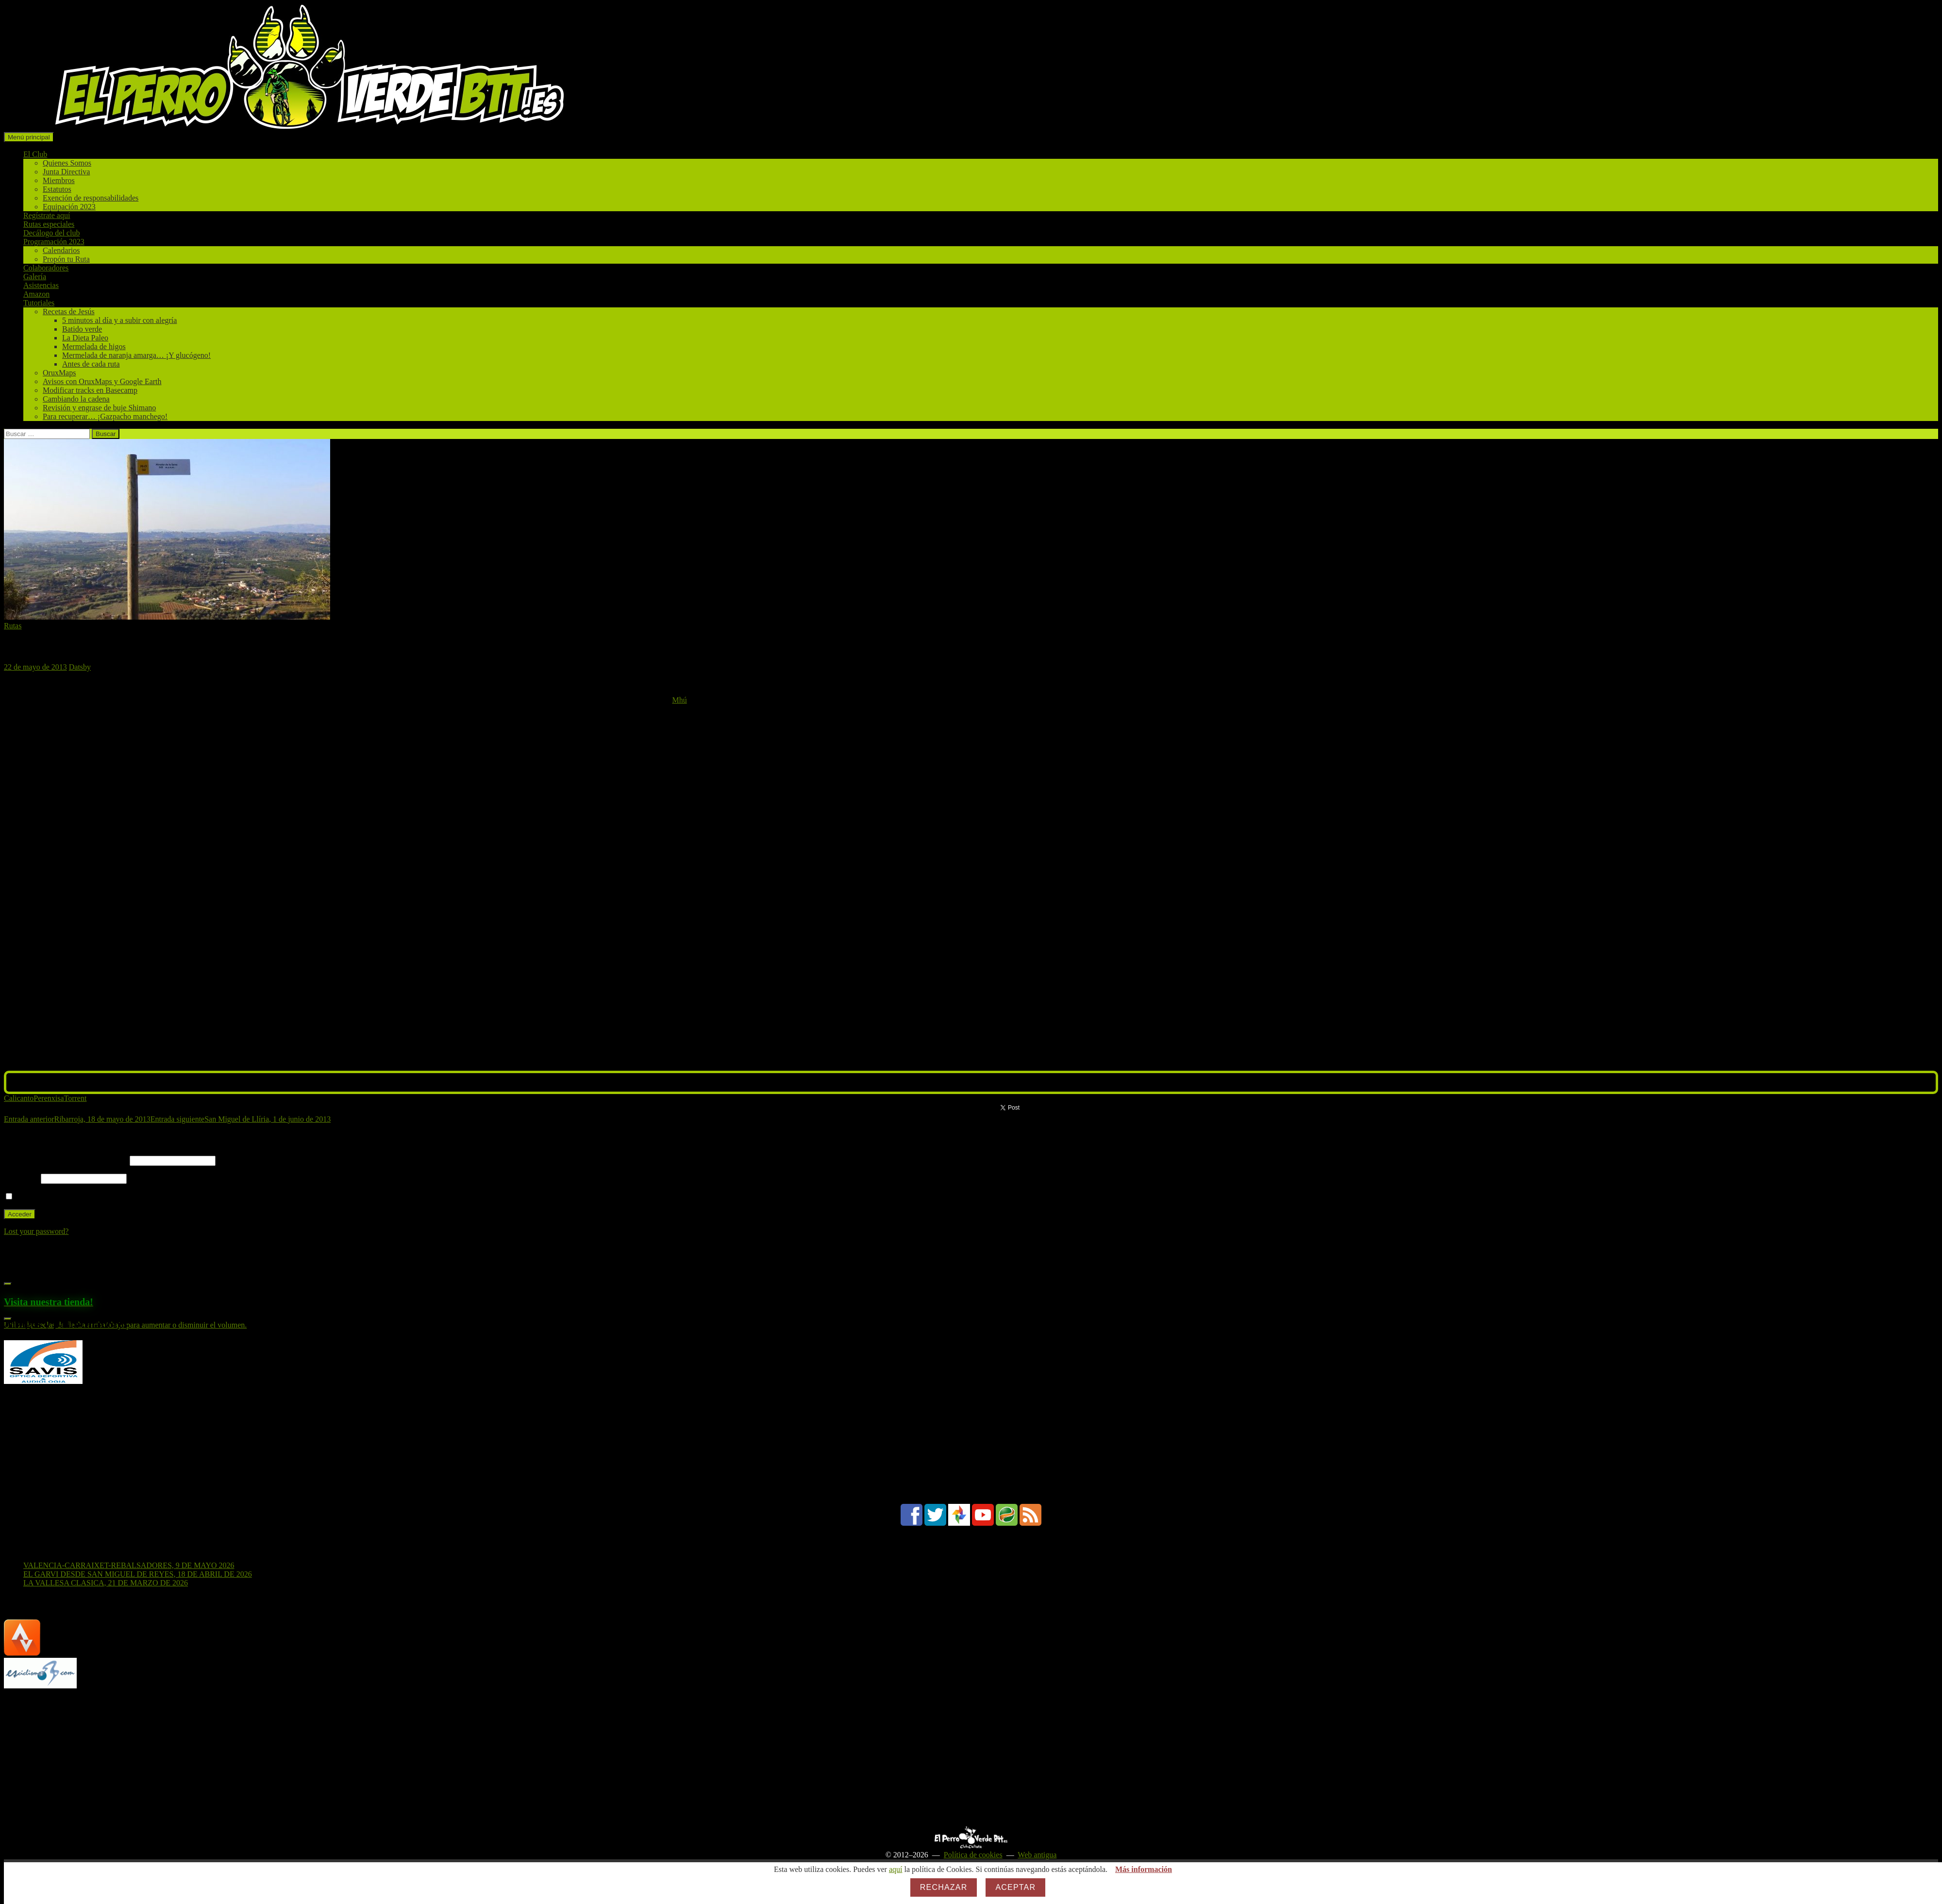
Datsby (80, 667)
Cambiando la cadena (76, 399)
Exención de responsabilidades (90, 198)
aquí (896, 1869)
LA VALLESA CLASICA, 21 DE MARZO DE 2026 (105, 1583)
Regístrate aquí (46, 215)
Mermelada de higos (94, 346)
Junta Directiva (66, 172)
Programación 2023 (53, 241)
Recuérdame (30, 1197)
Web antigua (1037, 1855)
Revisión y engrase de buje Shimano (99, 408)
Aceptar (1015, 1887)
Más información (1143, 1869)
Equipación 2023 (69, 206)
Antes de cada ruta (91, 364)
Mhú (679, 700)
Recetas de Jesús (69, 311)
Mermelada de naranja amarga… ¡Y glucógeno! (136, 355)
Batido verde (82, 329)
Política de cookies (973, 1855)
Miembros (59, 180)
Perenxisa (48, 1098)
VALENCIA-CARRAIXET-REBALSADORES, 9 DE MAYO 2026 (128, 1565)
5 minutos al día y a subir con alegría (119, 320)
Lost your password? (36, 1231)
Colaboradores (45, 268)
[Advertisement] (295, 1758)
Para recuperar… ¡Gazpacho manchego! (105, 416)
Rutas (12, 626)
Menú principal (29, 137)
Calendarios (61, 250)
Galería (34, 276)
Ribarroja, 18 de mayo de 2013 (77, 1119)
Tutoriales (38, 303)
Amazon (36, 294)
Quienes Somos (67, 163)
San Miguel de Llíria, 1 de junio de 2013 (241, 1119)
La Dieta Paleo (85, 338)
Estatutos (57, 189)
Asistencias (41, 285)
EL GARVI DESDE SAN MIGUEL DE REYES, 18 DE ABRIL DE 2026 (137, 1574)
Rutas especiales (48, 224)
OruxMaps (59, 373)
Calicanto (18, 1098)
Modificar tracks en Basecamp (90, 390)
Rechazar (944, 1887)
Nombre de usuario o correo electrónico (66, 1160)
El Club (35, 154)
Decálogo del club (51, 233)
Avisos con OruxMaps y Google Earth (102, 381)
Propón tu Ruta (66, 259)
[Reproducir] (8, 1283)
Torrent (75, 1098)
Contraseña (21, 1178)
